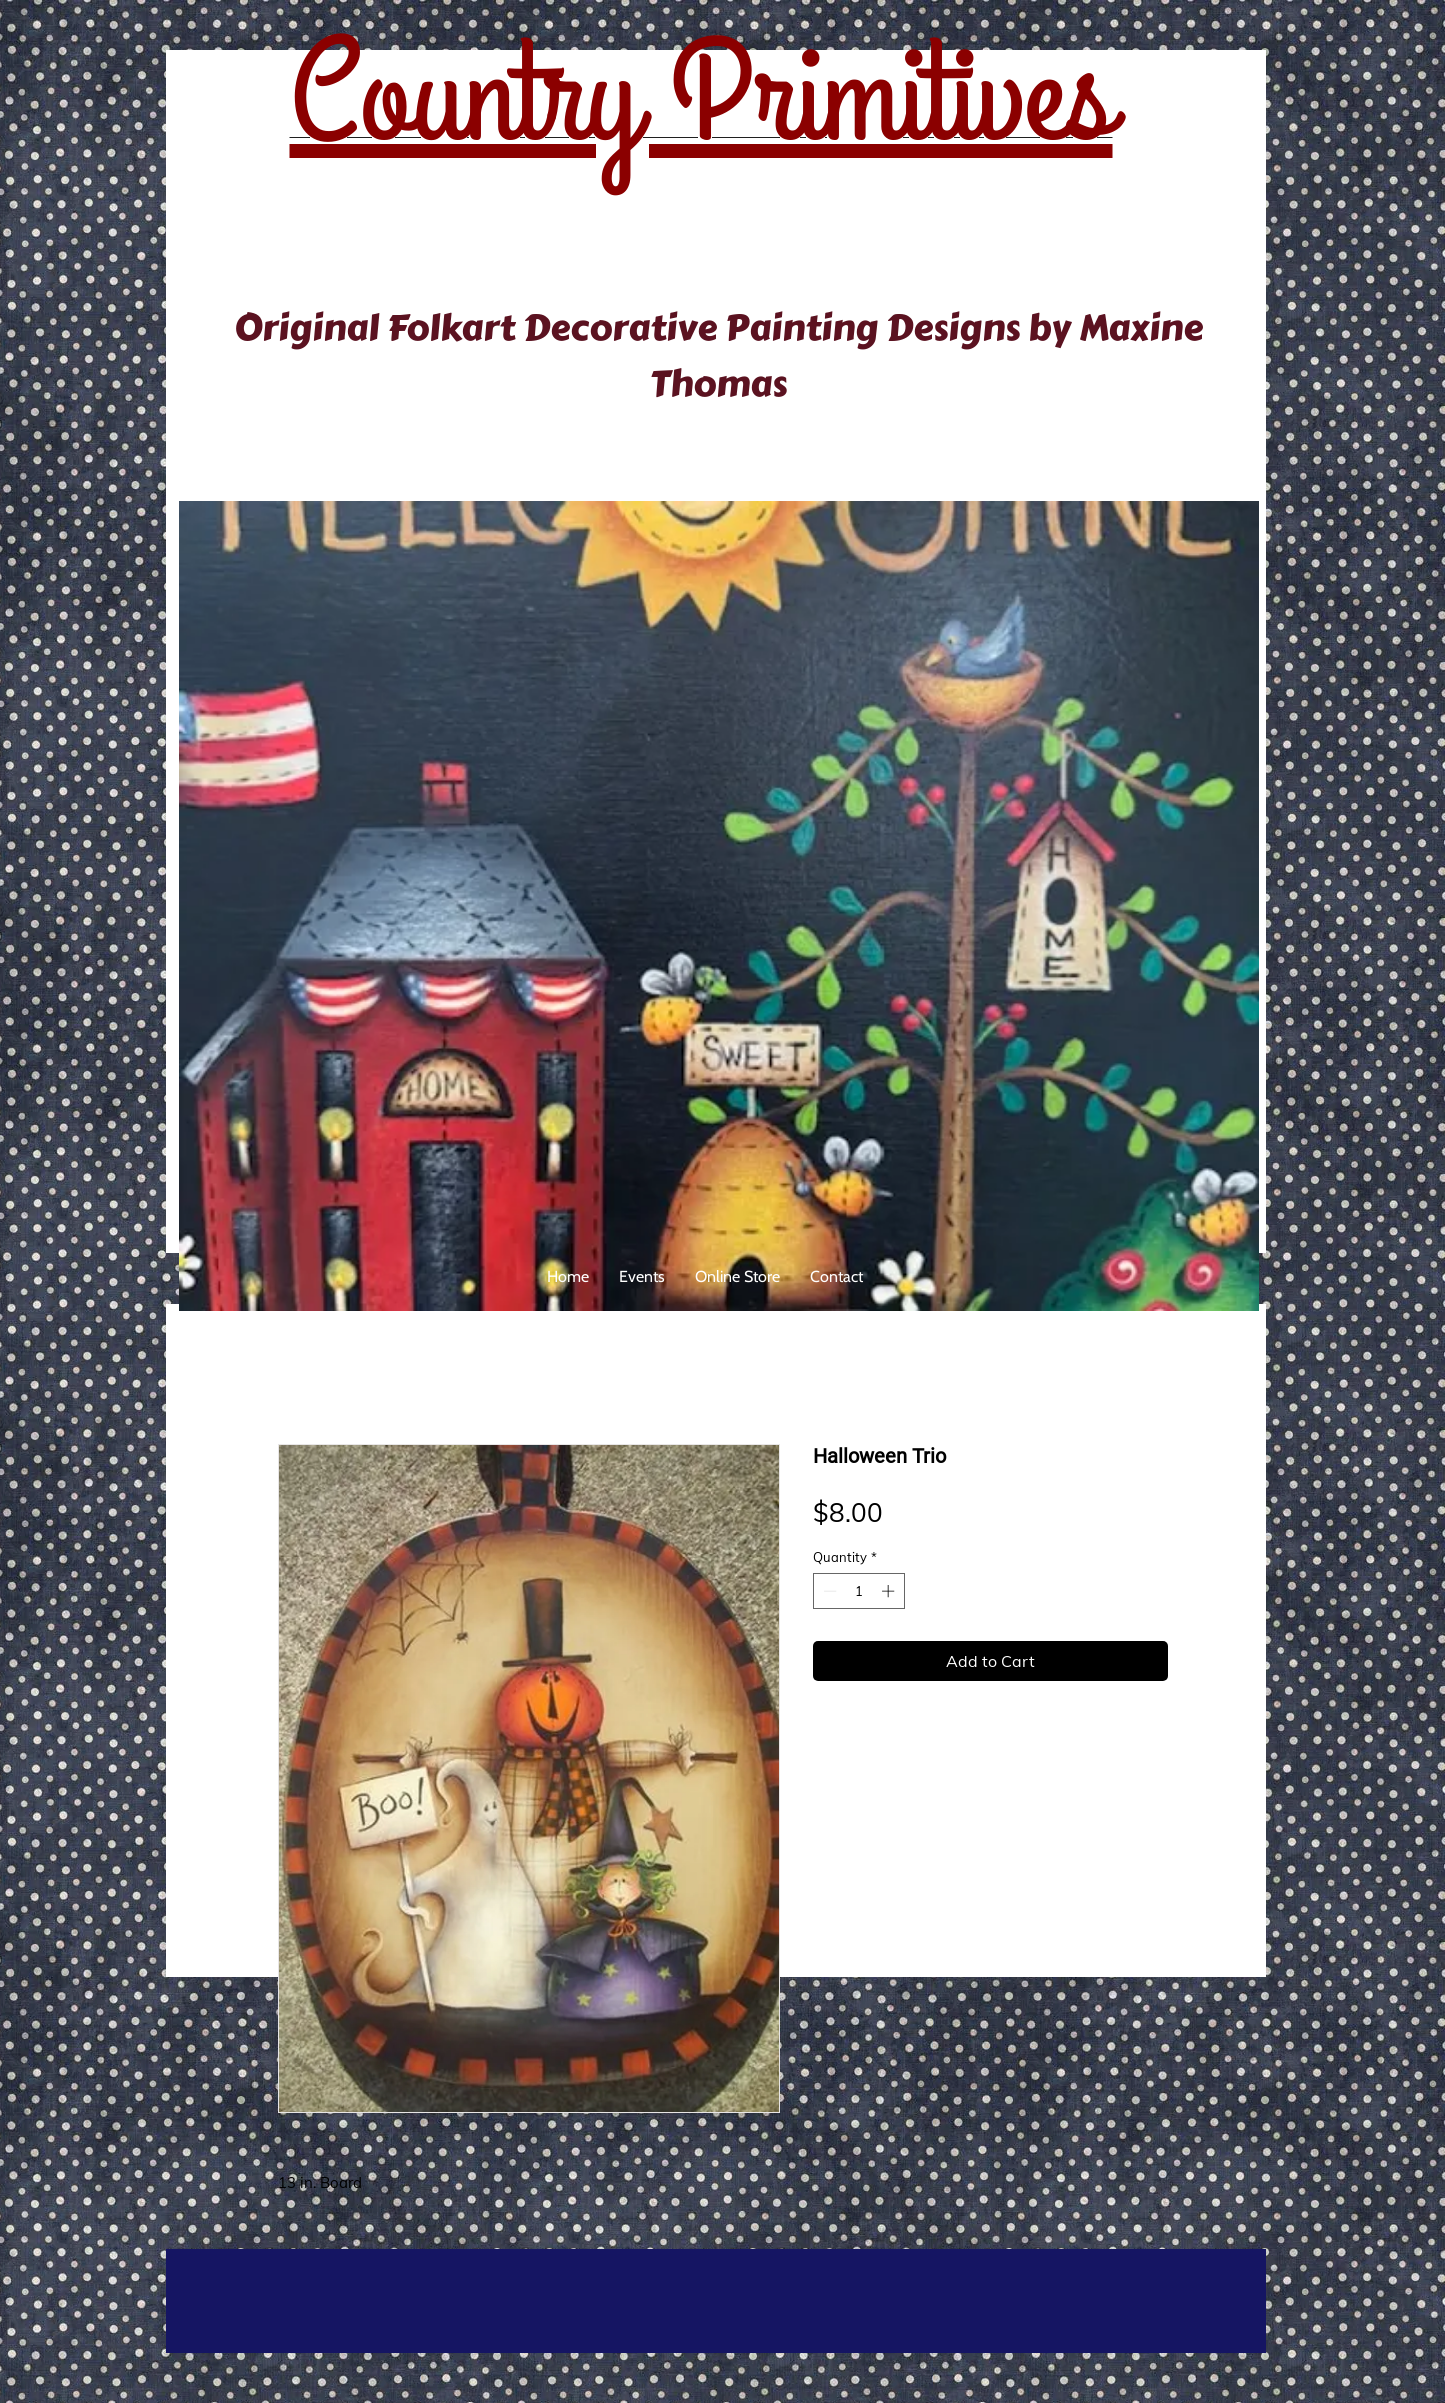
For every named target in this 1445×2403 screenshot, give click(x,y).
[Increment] (890, 1591)
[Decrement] (828, 1591)
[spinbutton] (858, 1591)
